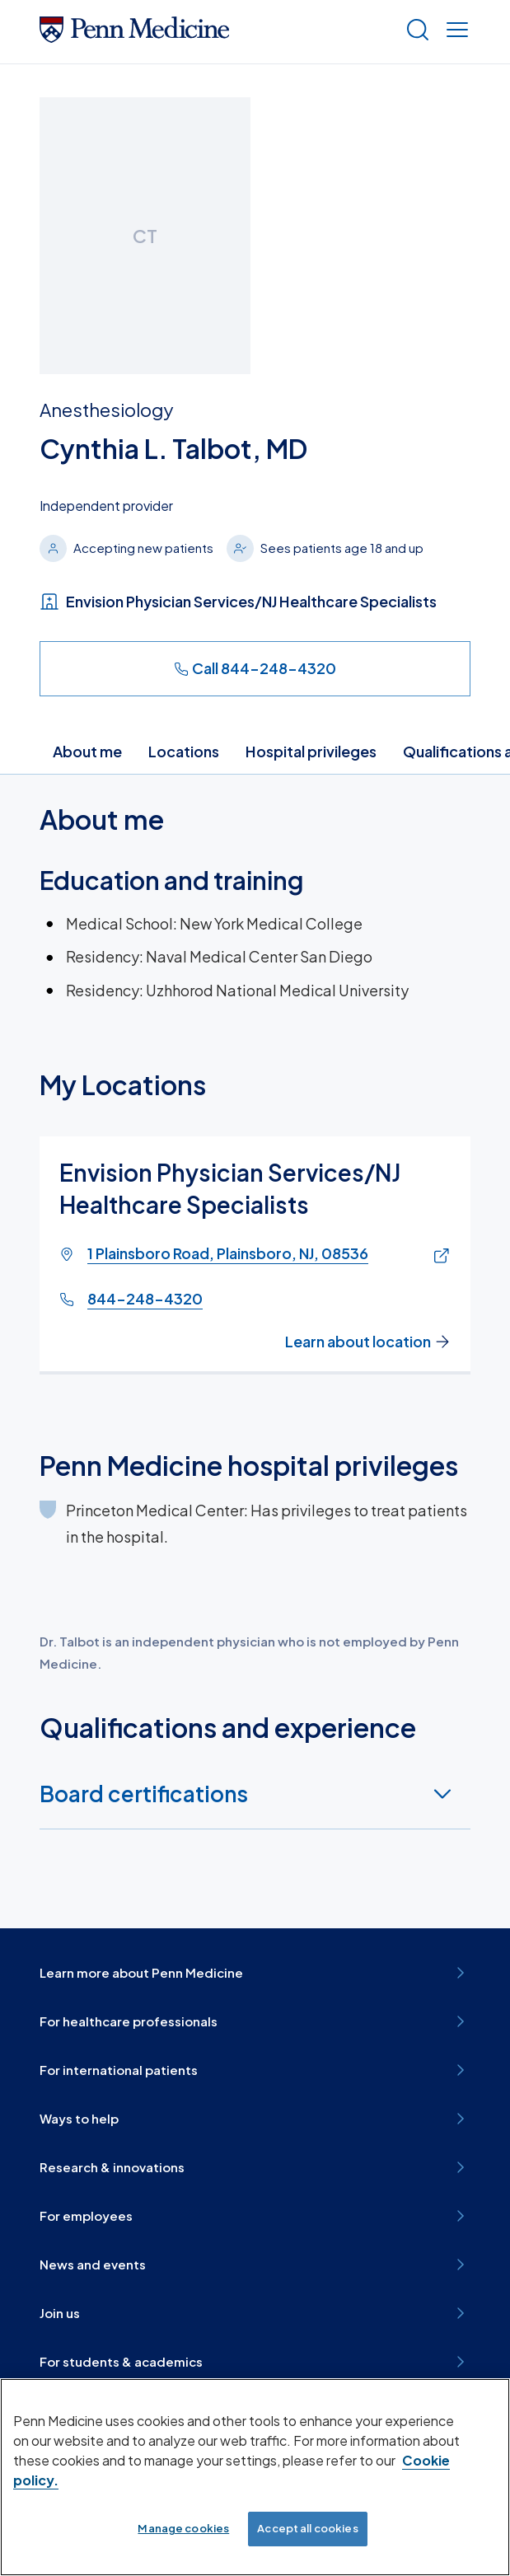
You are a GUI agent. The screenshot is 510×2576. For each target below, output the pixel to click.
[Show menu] (453, 31)
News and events (255, 2264)
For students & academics (255, 2362)
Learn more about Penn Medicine (255, 1973)
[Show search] (414, 31)
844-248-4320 (145, 1298)
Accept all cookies (307, 2528)
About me (87, 751)
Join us (255, 2313)
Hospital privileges (311, 751)
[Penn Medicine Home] (134, 36)
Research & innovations (255, 2167)
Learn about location (368, 1341)
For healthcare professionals (255, 2021)
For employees (255, 2216)
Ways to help (255, 2119)
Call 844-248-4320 (255, 667)
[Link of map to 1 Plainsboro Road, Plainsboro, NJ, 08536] (438, 1256)
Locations (183, 751)
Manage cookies (183, 2528)
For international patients (255, 2070)
